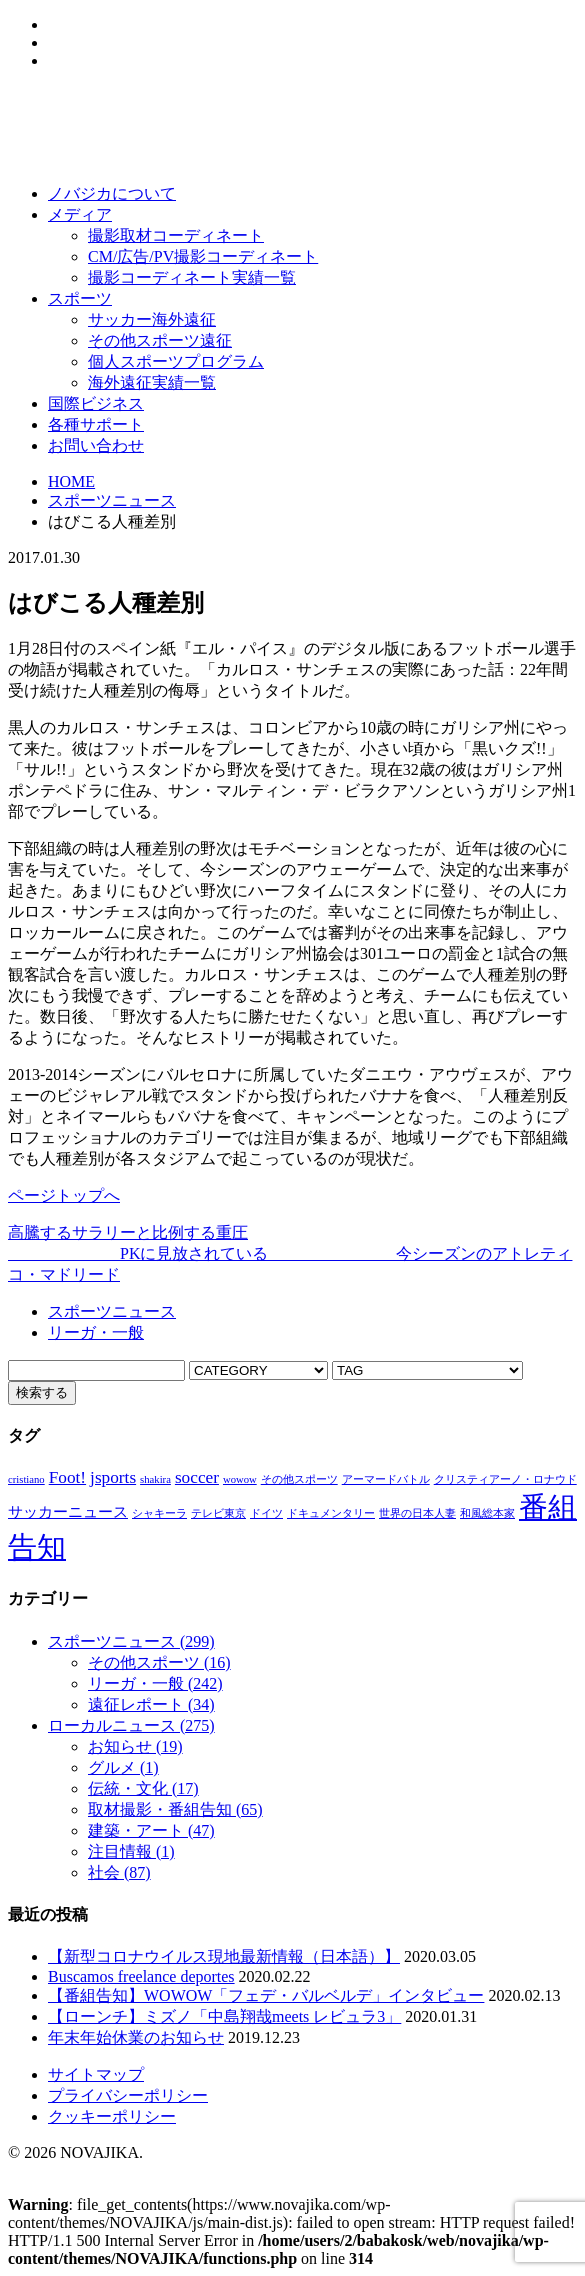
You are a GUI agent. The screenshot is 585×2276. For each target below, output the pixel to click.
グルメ (123, 1767)
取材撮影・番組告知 (175, 1809)
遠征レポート (151, 1704)
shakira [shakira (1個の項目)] (155, 1479)
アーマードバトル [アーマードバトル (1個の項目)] (386, 1479)
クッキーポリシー (112, 2116)
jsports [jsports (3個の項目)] (113, 1477)
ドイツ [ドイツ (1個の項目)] (266, 1513)
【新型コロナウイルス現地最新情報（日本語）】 (224, 1956)
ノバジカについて (112, 193)
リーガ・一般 (96, 1332)
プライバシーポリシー (128, 2095)
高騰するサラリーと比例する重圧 (128, 1232)
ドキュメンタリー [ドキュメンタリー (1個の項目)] (331, 1513)
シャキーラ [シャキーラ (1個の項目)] (159, 1513)
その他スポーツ (159, 1662)
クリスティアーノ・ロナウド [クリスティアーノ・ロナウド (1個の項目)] (505, 1479)
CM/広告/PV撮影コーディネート (203, 256)
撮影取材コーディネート (176, 235)
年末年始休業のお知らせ (136, 2037)
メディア (80, 214)
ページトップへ (64, 1195)
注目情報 (131, 1851)
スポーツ (80, 298)
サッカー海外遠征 (152, 319)
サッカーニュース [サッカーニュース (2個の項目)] (68, 1512)
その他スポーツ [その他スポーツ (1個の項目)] (299, 1479)
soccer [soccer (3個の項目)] (197, 1477)
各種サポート (96, 424)
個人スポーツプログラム (176, 361)
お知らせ (135, 1746)
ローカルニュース (131, 1725)
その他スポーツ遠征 (160, 340)
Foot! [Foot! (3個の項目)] (67, 1477)
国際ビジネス (96, 403)
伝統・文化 (143, 1788)
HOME (71, 481)
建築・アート (151, 1830)
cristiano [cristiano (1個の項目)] (26, 1479)
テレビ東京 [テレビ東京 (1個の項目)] (218, 1513)
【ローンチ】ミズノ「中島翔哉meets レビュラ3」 (224, 2016)
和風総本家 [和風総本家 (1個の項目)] (487, 1513)
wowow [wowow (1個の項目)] (240, 1479)
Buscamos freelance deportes (141, 1976)
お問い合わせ (96, 445)
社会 (119, 1872)
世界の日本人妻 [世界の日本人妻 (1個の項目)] (417, 1513)
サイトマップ (96, 2074)
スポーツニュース (112, 500)
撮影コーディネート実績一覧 (192, 277)
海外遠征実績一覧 (152, 382)
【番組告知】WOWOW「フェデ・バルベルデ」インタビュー (266, 1995)
